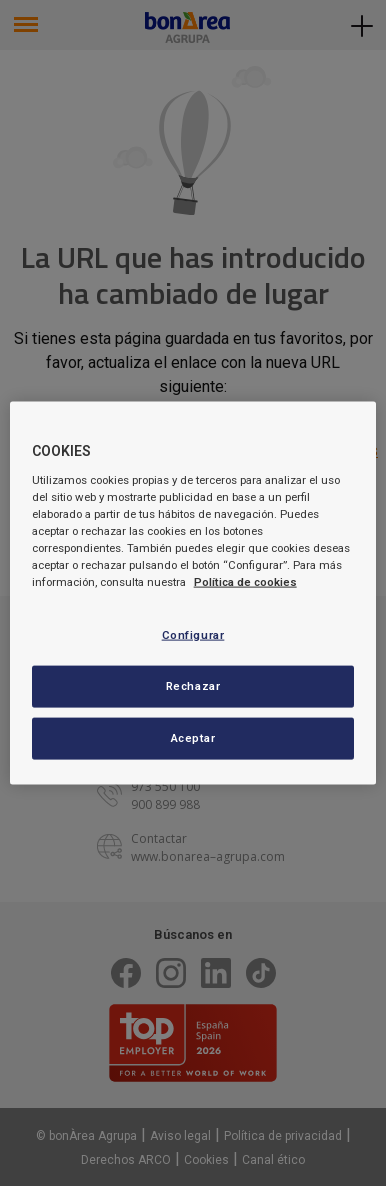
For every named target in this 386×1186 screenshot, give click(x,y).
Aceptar (193, 737)
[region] (193, 593)
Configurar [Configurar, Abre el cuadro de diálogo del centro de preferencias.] (193, 635)
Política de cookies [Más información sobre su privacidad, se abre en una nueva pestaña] (245, 582)
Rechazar (193, 686)
